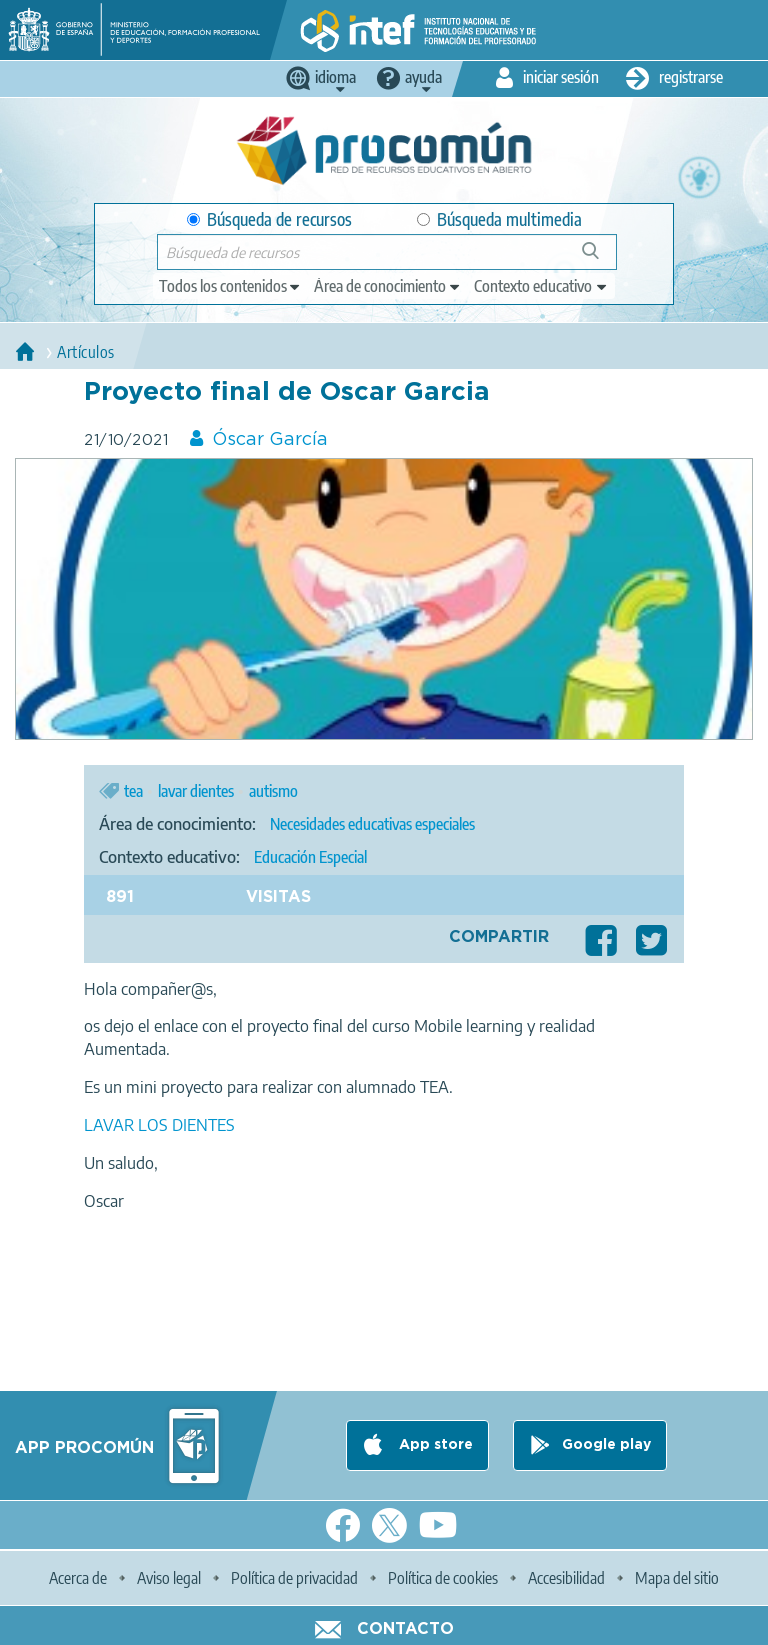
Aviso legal (169, 1578)
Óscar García (270, 440)
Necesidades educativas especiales (372, 824)
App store (434, 1445)
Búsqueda (601, 258)
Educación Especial (310, 857)
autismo (273, 791)
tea (133, 791)
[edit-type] (230, 286)
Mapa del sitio (677, 1578)
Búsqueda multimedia (499, 219)
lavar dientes (196, 791)
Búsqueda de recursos (269, 219)
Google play (606, 1445)
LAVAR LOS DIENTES (159, 1125)
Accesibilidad (566, 1578)
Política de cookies (443, 1578)
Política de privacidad (294, 1578)
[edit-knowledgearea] (388, 286)
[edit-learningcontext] (541, 286)
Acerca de (78, 1578)
